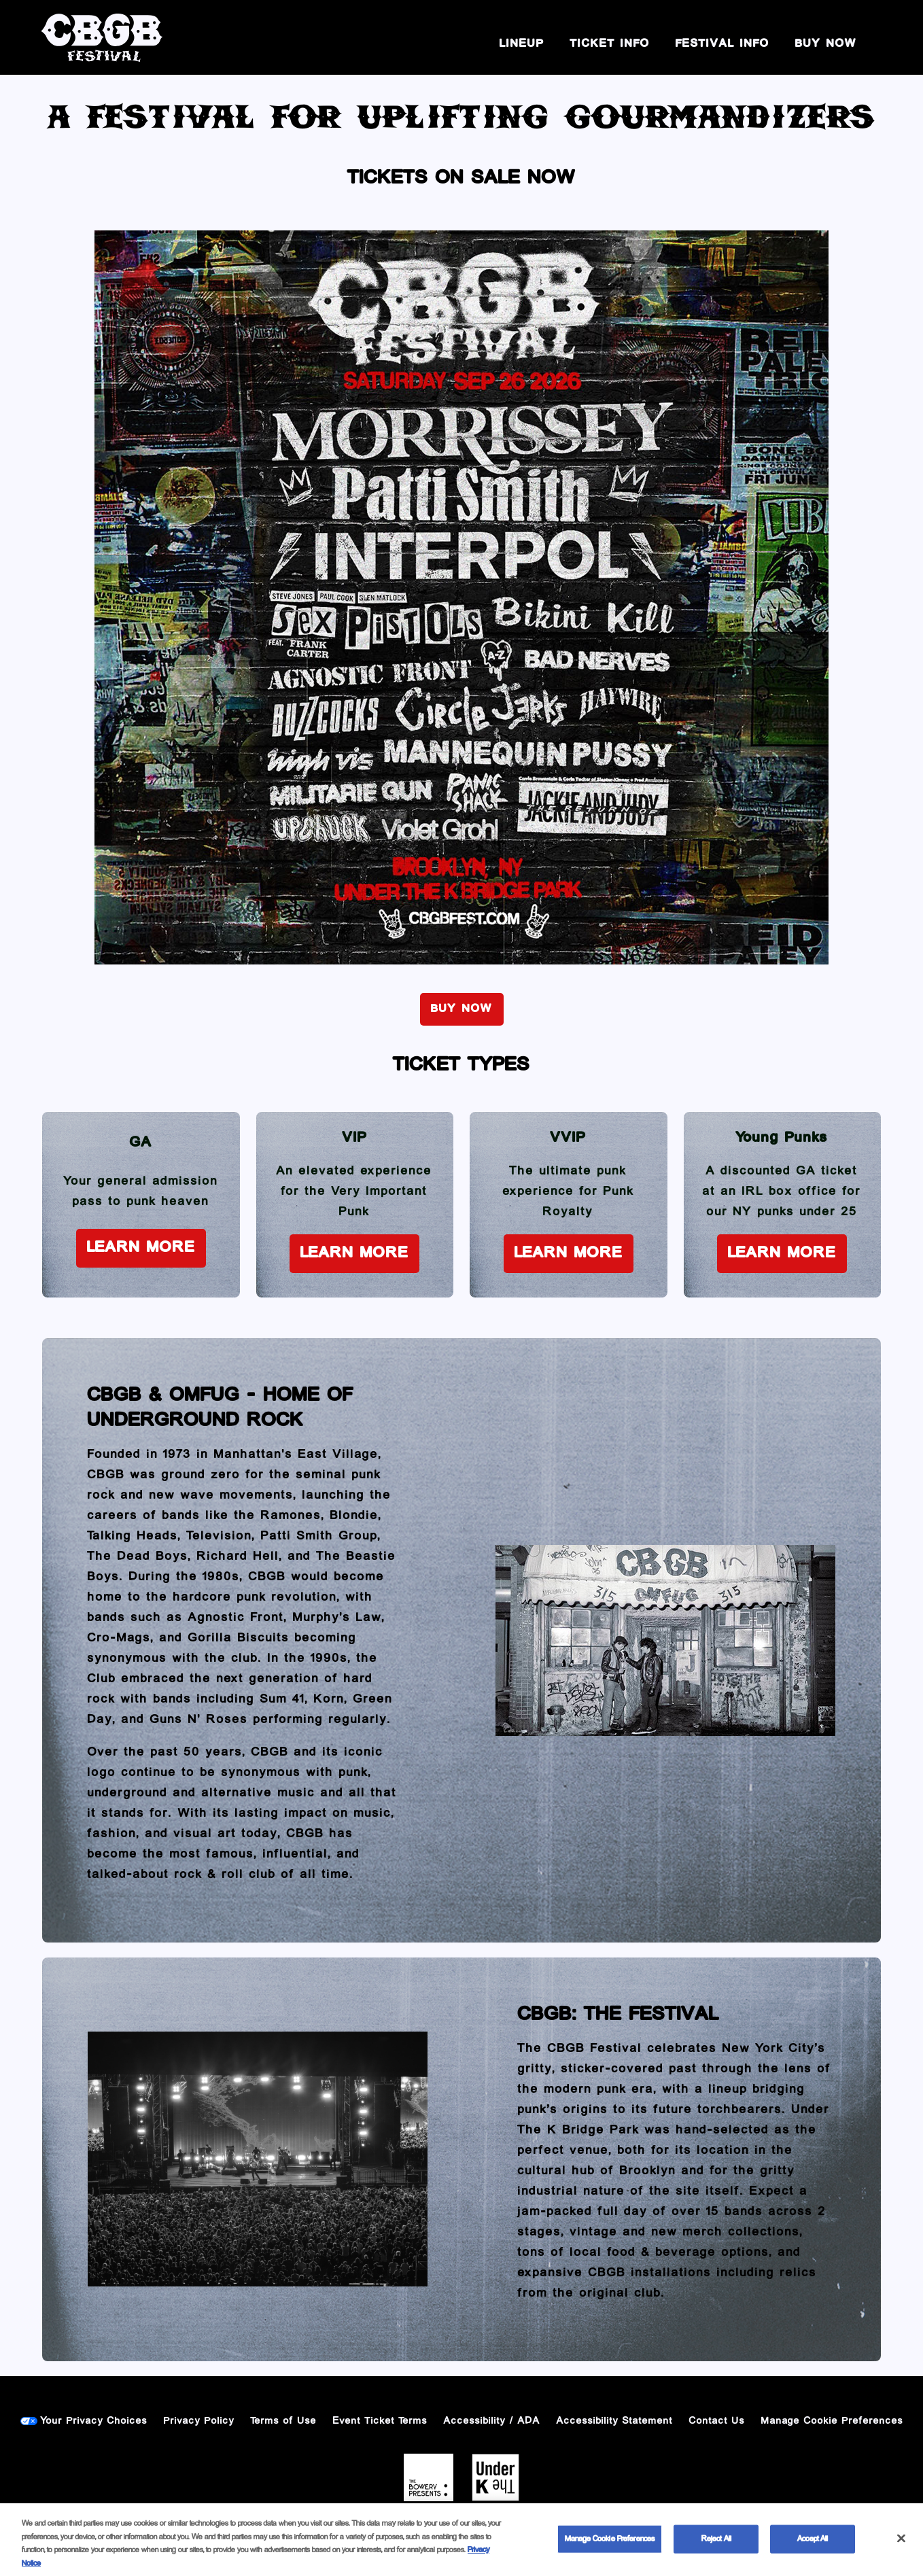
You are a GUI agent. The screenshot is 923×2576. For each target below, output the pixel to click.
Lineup (522, 43)
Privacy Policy (199, 2421)
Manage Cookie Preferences (832, 2421)
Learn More (141, 1247)
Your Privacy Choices (94, 2421)
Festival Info (722, 43)
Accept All (812, 2545)
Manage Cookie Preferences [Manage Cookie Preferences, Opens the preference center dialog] (610, 2545)
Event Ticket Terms (380, 2421)
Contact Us (717, 2421)
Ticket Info (610, 43)
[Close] (901, 2545)
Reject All (716, 2545)
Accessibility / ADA (492, 2421)
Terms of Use (284, 2421)
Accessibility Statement (615, 2421)
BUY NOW (826, 43)
